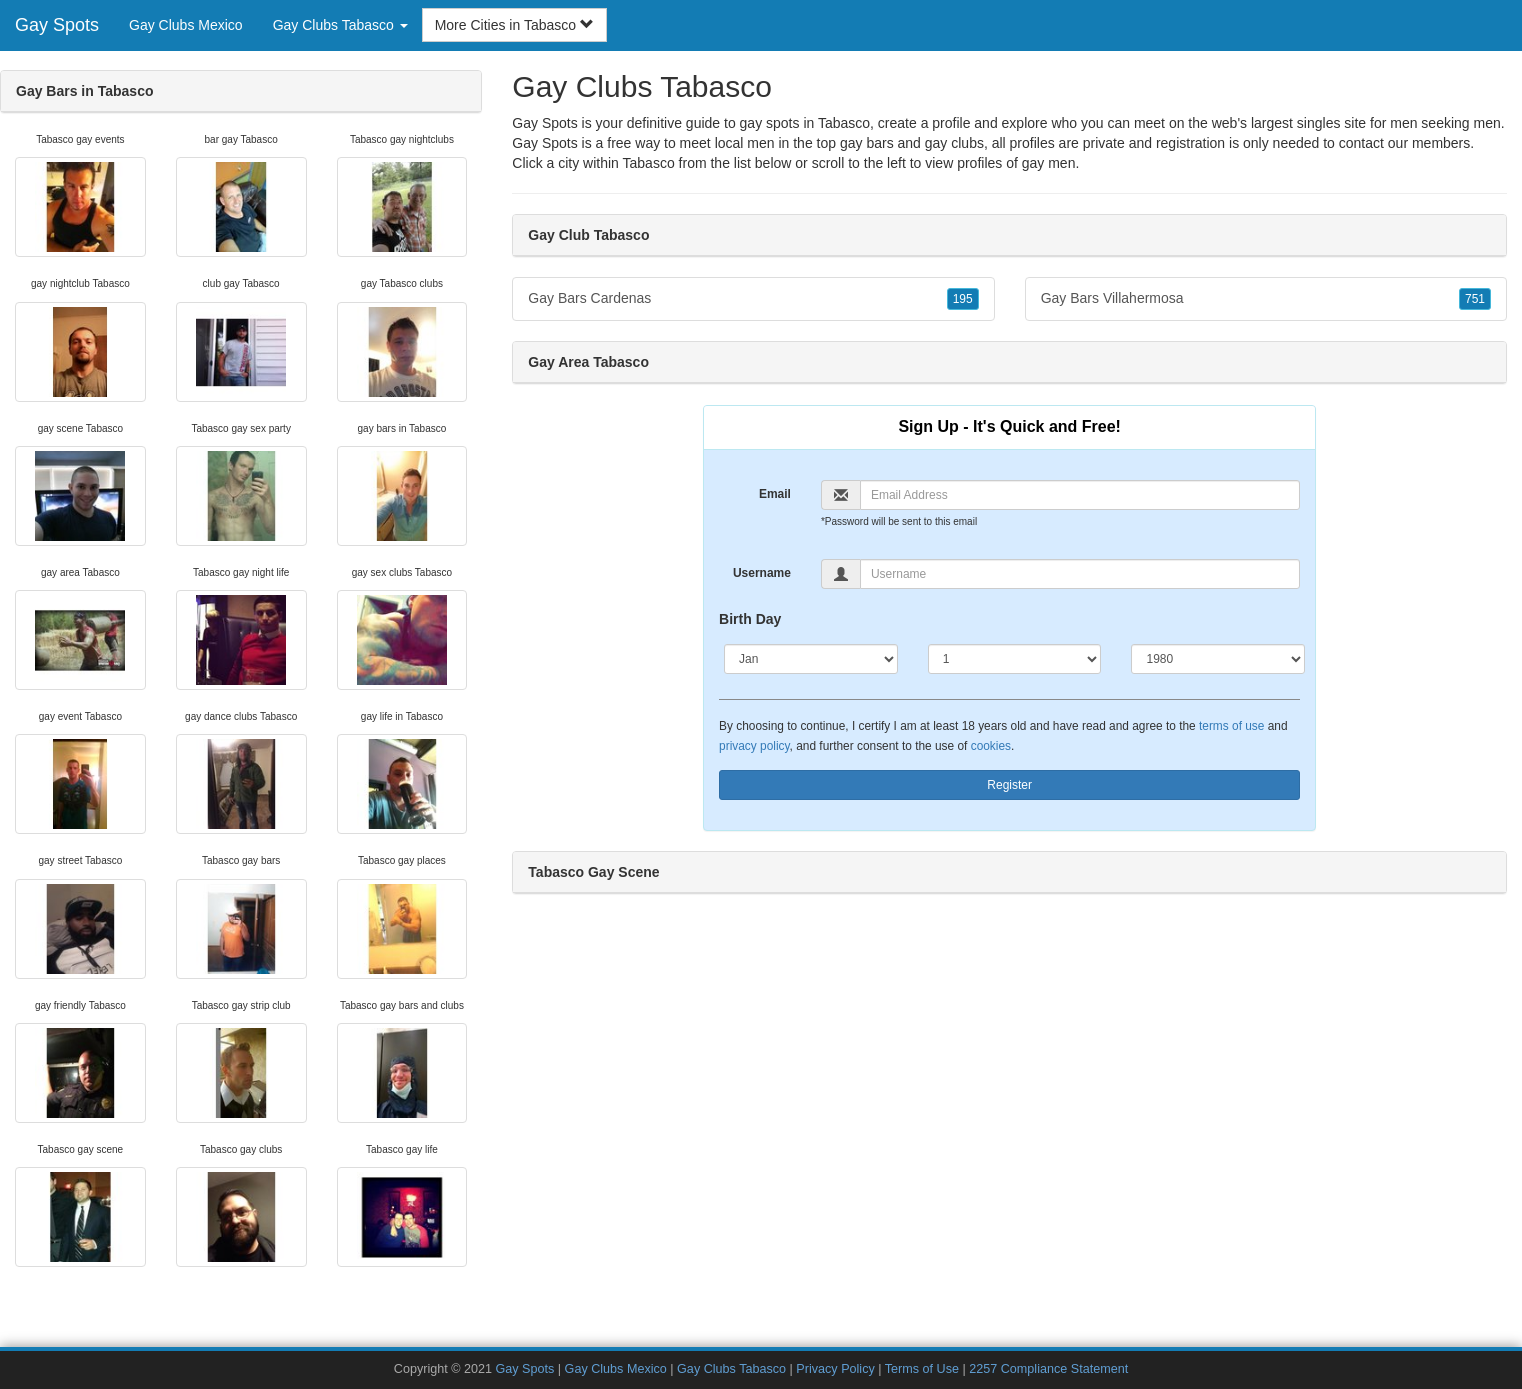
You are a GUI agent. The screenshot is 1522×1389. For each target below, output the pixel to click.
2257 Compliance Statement (1048, 1369)
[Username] (1080, 574)
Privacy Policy (835, 1369)
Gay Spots (57, 25)
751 (1475, 299)
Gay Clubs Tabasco (731, 1369)
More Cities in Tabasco (514, 25)
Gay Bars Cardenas (753, 299)
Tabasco (649, 163)
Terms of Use (922, 1369)
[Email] (1080, 495)
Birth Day (750, 619)
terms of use (1231, 726)
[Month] (811, 659)
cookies (991, 746)
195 (963, 299)
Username (762, 573)
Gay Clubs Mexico (186, 25)
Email (775, 494)
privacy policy (754, 746)
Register (1009, 785)
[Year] (1218, 659)
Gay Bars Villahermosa (1266, 299)
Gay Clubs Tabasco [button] (340, 25)
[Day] (1015, 659)
